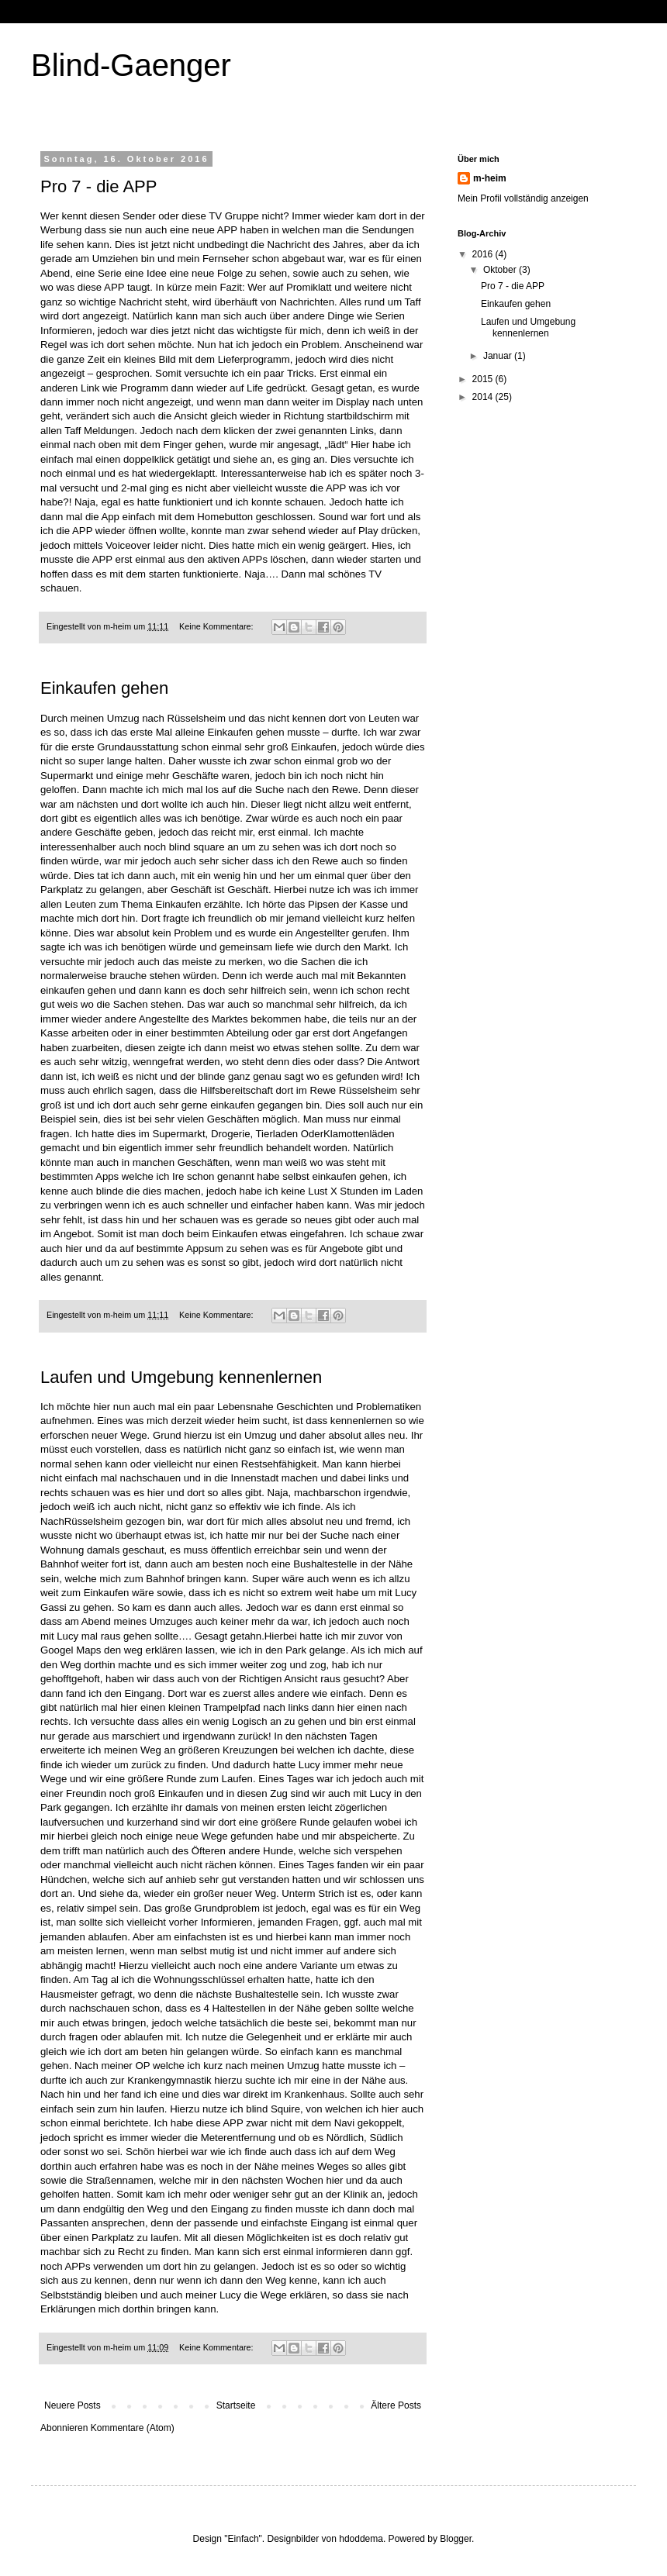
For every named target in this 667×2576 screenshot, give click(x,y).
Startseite (236, 2405)
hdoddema (361, 2538)
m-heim (489, 178)
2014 (484, 396)
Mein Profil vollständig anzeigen (523, 198)
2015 (484, 379)
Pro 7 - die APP (98, 186)
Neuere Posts (72, 2405)
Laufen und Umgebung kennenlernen (181, 1377)
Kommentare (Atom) (133, 2428)
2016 (484, 254)
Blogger (456, 2538)
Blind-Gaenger (131, 65)
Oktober (501, 269)
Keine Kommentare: (217, 626)
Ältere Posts (396, 2405)
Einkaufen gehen (104, 688)
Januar (498, 355)
